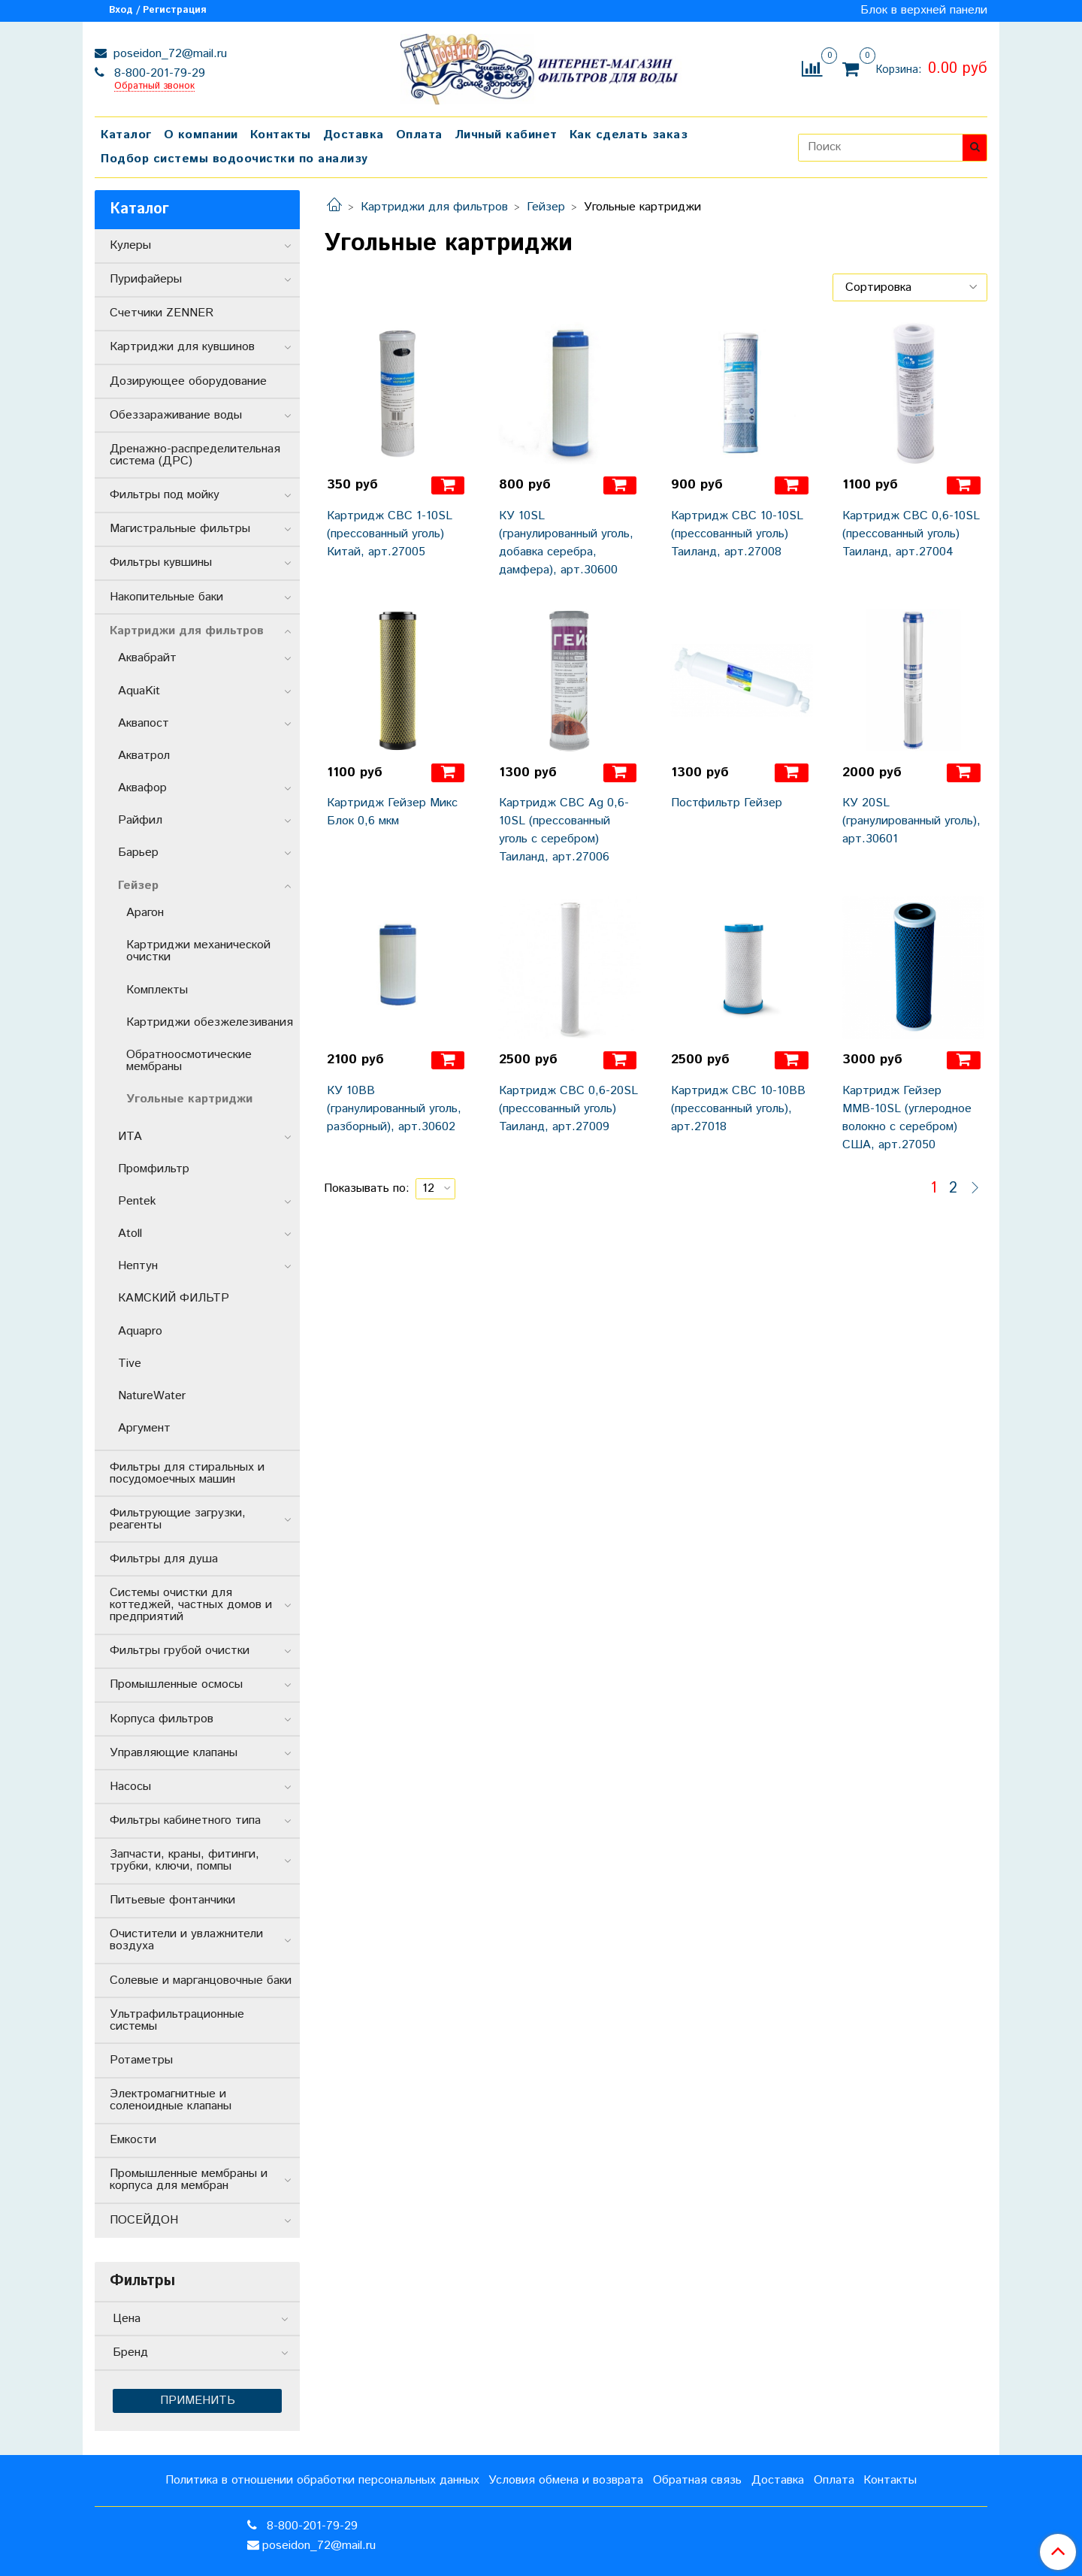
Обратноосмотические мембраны (189, 1060)
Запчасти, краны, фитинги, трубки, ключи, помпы (184, 1860)
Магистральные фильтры (180, 528)
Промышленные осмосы (176, 1684)
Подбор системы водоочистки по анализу (234, 159)
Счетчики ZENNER (161, 313)
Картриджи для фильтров (434, 207)
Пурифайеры (146, 279)
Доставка (353, 135)
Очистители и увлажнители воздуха (186, 1940)
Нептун (138, 1265)
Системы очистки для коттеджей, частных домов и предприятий (191, 1604)
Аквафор (142, 788)
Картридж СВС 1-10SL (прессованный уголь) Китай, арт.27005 (389, 534)
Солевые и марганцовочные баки (201, 1980)
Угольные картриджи (189, 1099)
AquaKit (139, 691)
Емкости (133, 2139)
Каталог (126, 135)
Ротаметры (141, 2060)
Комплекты (157, 990)
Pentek (137, 1201)
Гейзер (546, 207)
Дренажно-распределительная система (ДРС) (195, 455)
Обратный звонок (154, 87)
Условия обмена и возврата (565, 2480)
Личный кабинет (506, 135)
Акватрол (144, 755)
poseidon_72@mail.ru (168, 53)
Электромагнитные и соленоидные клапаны (170, 2100)
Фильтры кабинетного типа (185, 1820)
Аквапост (143, 723)
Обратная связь (697, 2480)
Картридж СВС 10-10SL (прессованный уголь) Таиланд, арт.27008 (737, 534)
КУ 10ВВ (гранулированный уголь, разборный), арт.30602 (394, 1108)
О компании (201, 135)
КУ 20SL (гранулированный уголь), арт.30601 (911, 821)
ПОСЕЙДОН (144, 2220)
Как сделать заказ (629, 135)
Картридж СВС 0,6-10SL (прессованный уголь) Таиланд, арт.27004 (911, 534)
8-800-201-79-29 (157, 73)
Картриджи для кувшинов (182, 346)
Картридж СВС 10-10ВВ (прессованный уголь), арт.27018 (738, 1108)
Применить (197, 2400)
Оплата (419, 135)
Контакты (280, 135)
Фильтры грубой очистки (179, 1650)
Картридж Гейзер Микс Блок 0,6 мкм (392, 812)
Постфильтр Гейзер (726, 803)
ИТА (130, 1136)
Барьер (138, 852)
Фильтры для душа (164, 1559)
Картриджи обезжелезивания (209, 1022)
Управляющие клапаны (173, 1752)
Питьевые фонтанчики (172, 1900)
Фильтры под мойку (164, 494)
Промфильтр (153, 1169)
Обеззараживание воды (176, 415)
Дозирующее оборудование (188, 381)
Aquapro (140, 1331)
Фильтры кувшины (161, 562)
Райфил (140, 820)
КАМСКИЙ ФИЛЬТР (173, 1298)
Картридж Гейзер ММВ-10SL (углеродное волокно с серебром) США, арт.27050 (907, 1117)
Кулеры (130, 245)
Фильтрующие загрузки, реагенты (178, 1519)
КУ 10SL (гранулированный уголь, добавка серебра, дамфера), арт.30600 (566, 543)
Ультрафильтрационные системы (177, 2020)
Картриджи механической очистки (198, 951)
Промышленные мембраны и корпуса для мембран (188, 2179)
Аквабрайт (147, 658)
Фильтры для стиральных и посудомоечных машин (187, 1473)
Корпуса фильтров (161, 1719)
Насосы (130, 1786)
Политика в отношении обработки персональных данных (322, 2480)
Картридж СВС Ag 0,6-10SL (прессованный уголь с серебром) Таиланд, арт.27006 (564, 830)
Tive (129, 1363)
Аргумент (144, 1428)
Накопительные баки (166, 597)
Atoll (130, 1233)
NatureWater (152, 1395)
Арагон (145, 912)
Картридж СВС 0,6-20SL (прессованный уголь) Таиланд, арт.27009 (568, 1108)
